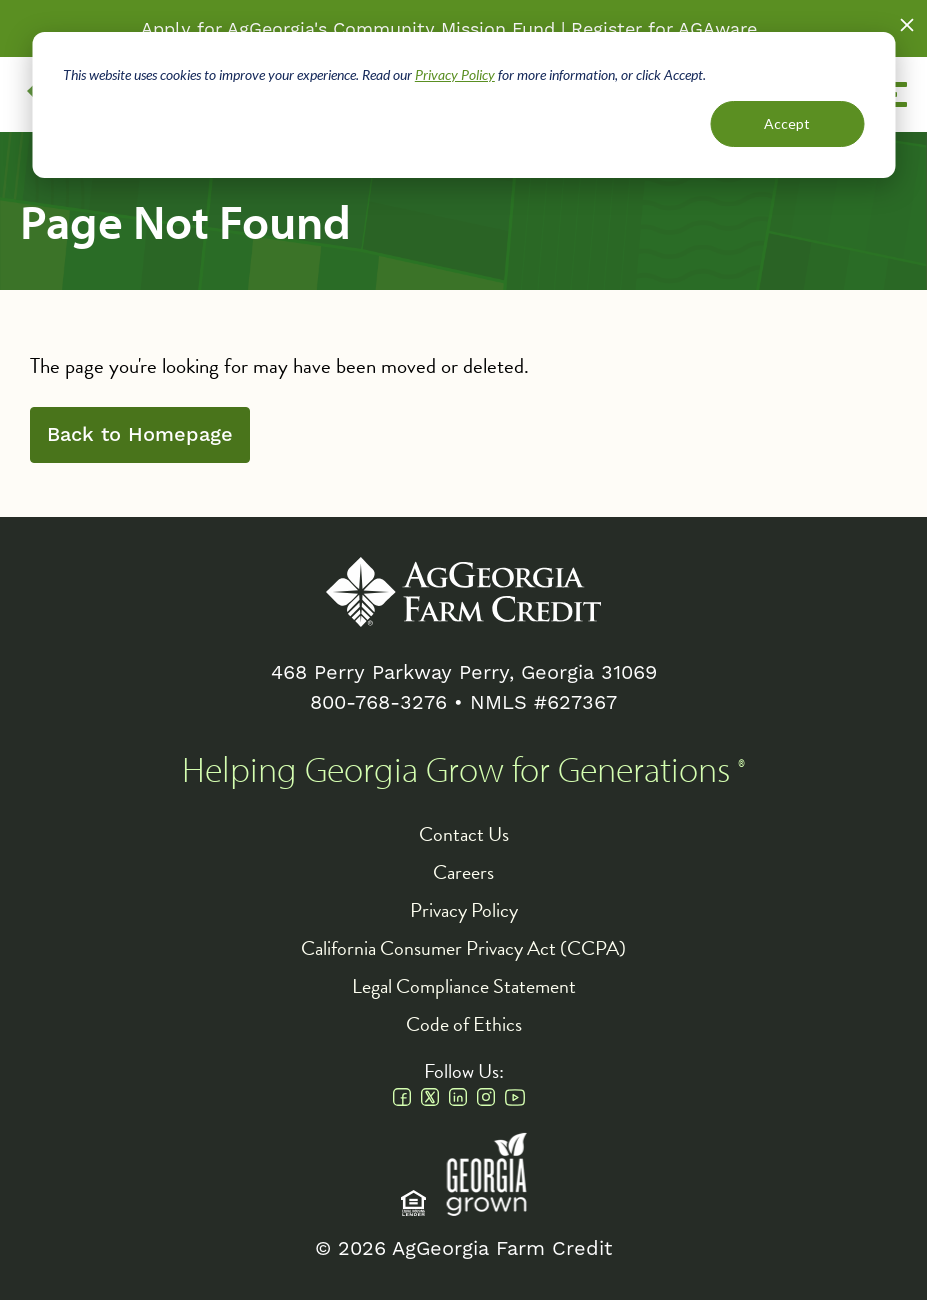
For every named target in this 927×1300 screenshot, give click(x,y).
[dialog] (463, 105)
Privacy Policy (455, 74)
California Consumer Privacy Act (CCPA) (463, 948)
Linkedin (458, 1097)
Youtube (515, 1097)
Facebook (402, 1097)
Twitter (430, 1097)
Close (907, 25)
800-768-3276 (378, 702)
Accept (787, 123)
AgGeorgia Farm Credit (463, 592)
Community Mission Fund (444, 28)
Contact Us (464, 834)
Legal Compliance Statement (464, 986)
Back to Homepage (140, 435)
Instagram (486, 1097)
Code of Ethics (464, 1024)
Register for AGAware (664, 28)
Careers (463, 872)
